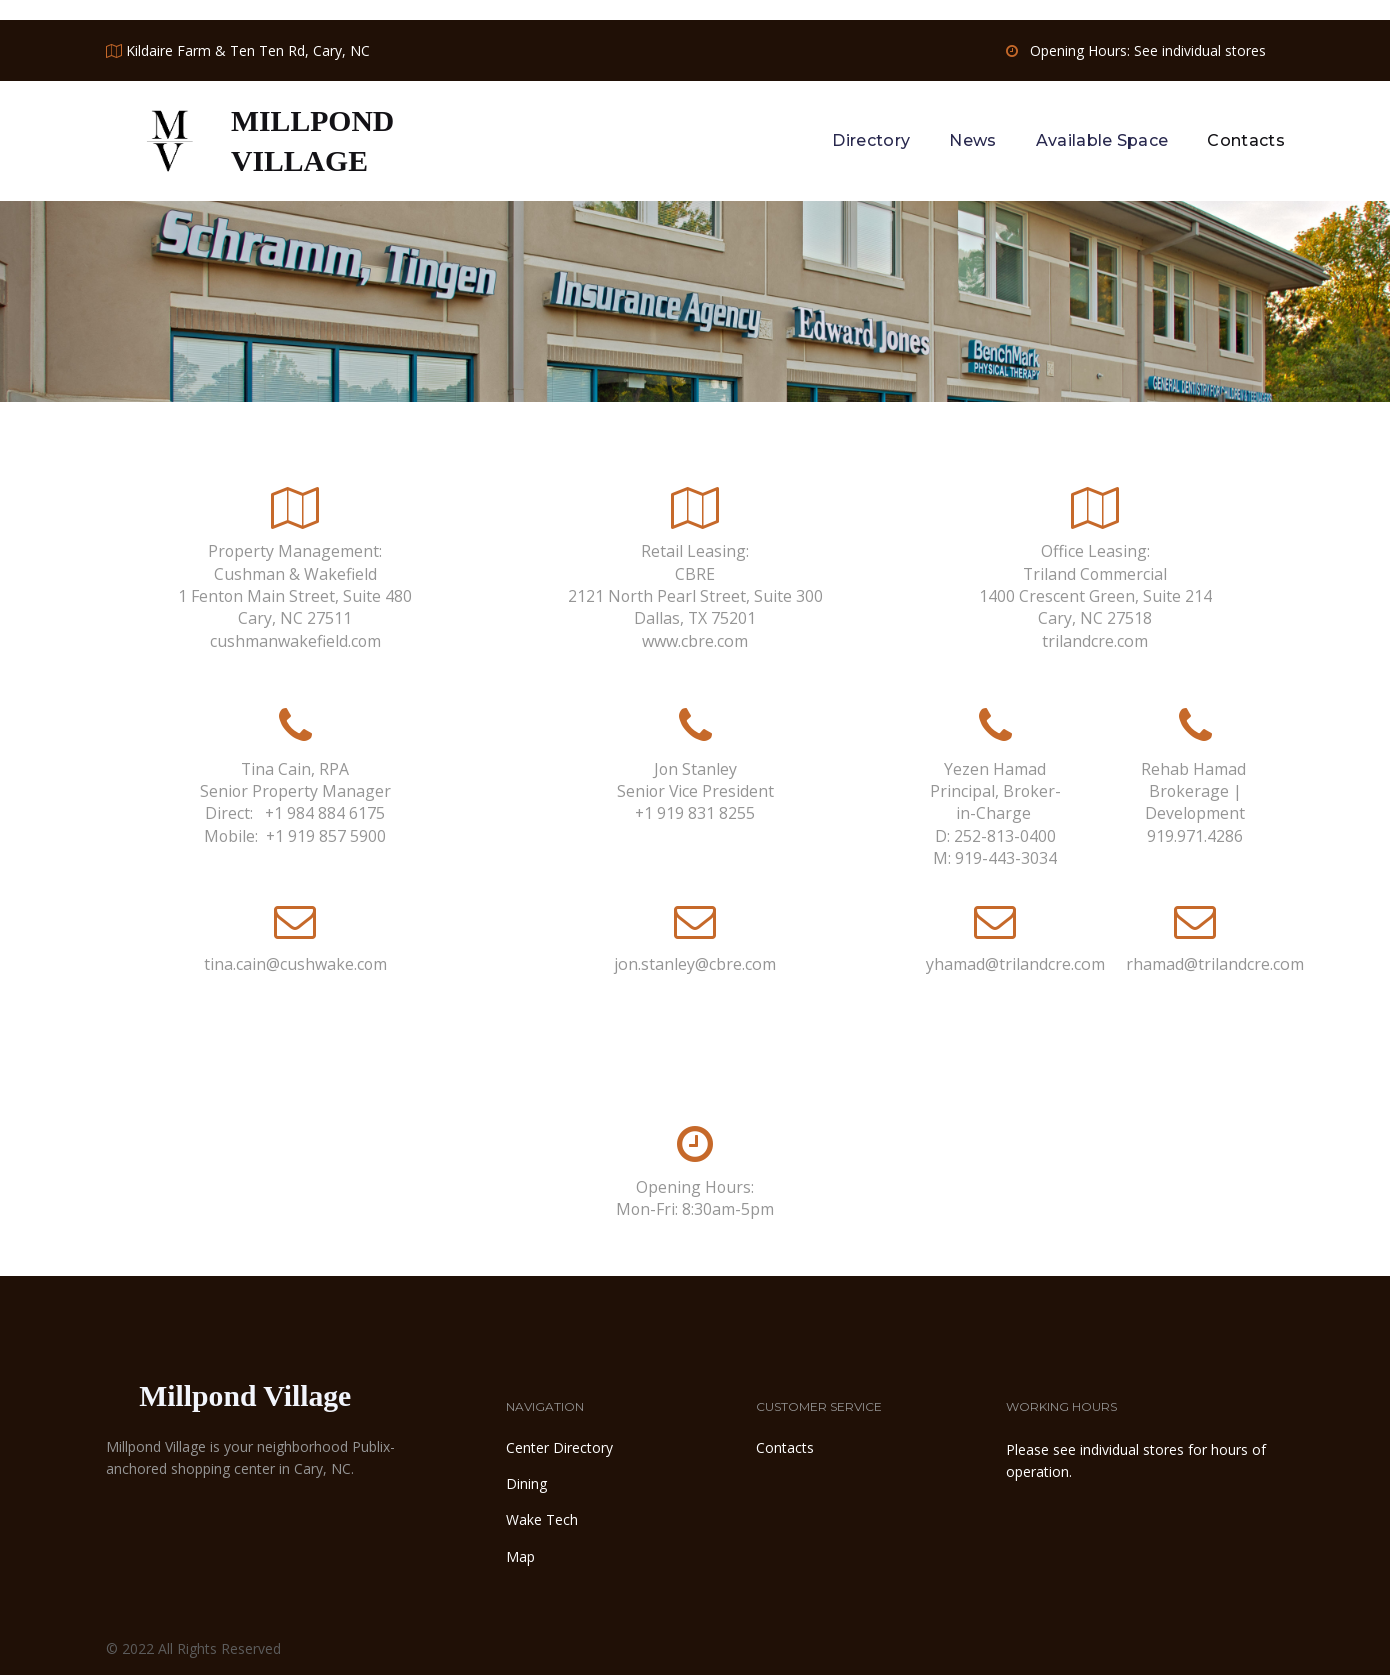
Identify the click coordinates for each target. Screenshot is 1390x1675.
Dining (526, 1481)
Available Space (1102, 139)
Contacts (1246, 139)
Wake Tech (542, 1517)
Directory (871, 139)
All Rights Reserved (219, 1646)
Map (520, 1553)
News (972, 139)
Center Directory (559, 1444)
